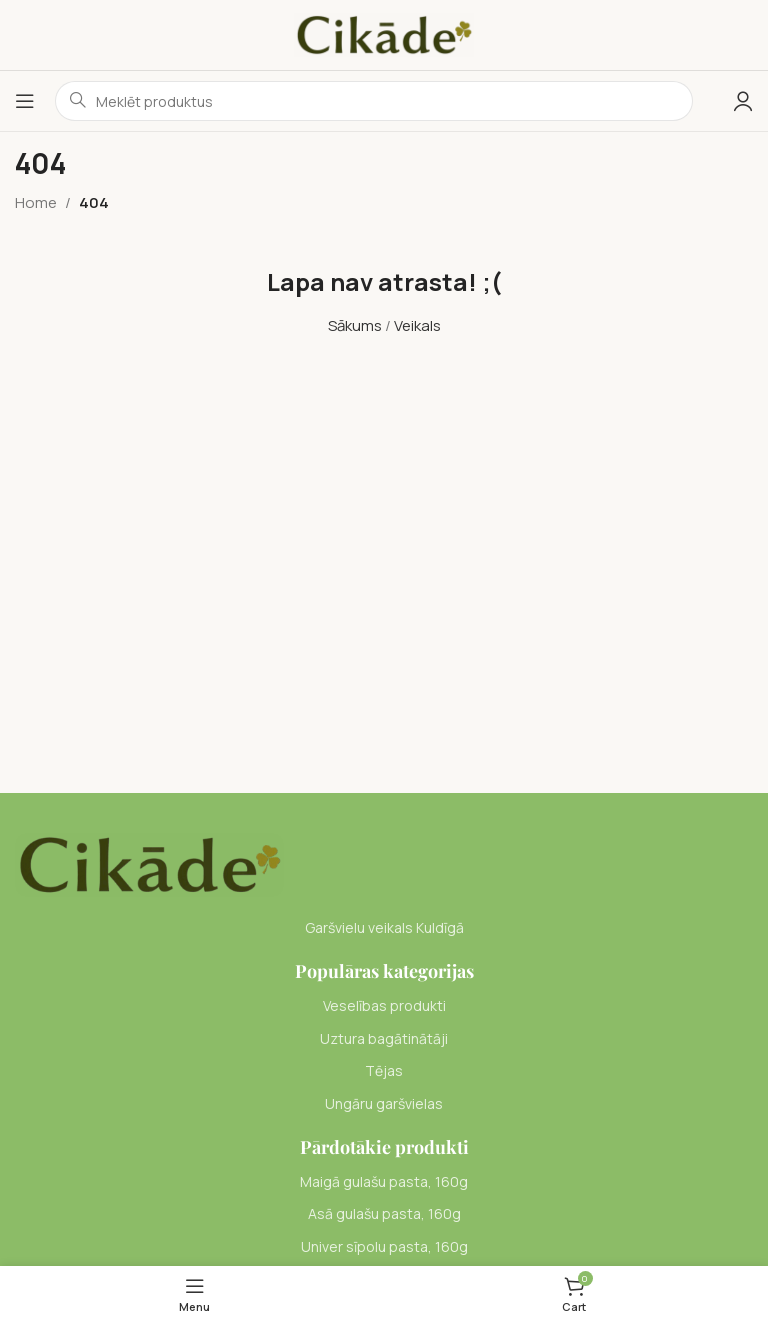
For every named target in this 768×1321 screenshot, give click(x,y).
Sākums (355, 325)
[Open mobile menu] (25, 101)
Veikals (417, 325)
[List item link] (384, 1006)
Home (36, 202)
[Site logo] (384, 33)
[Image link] (149, 863)
